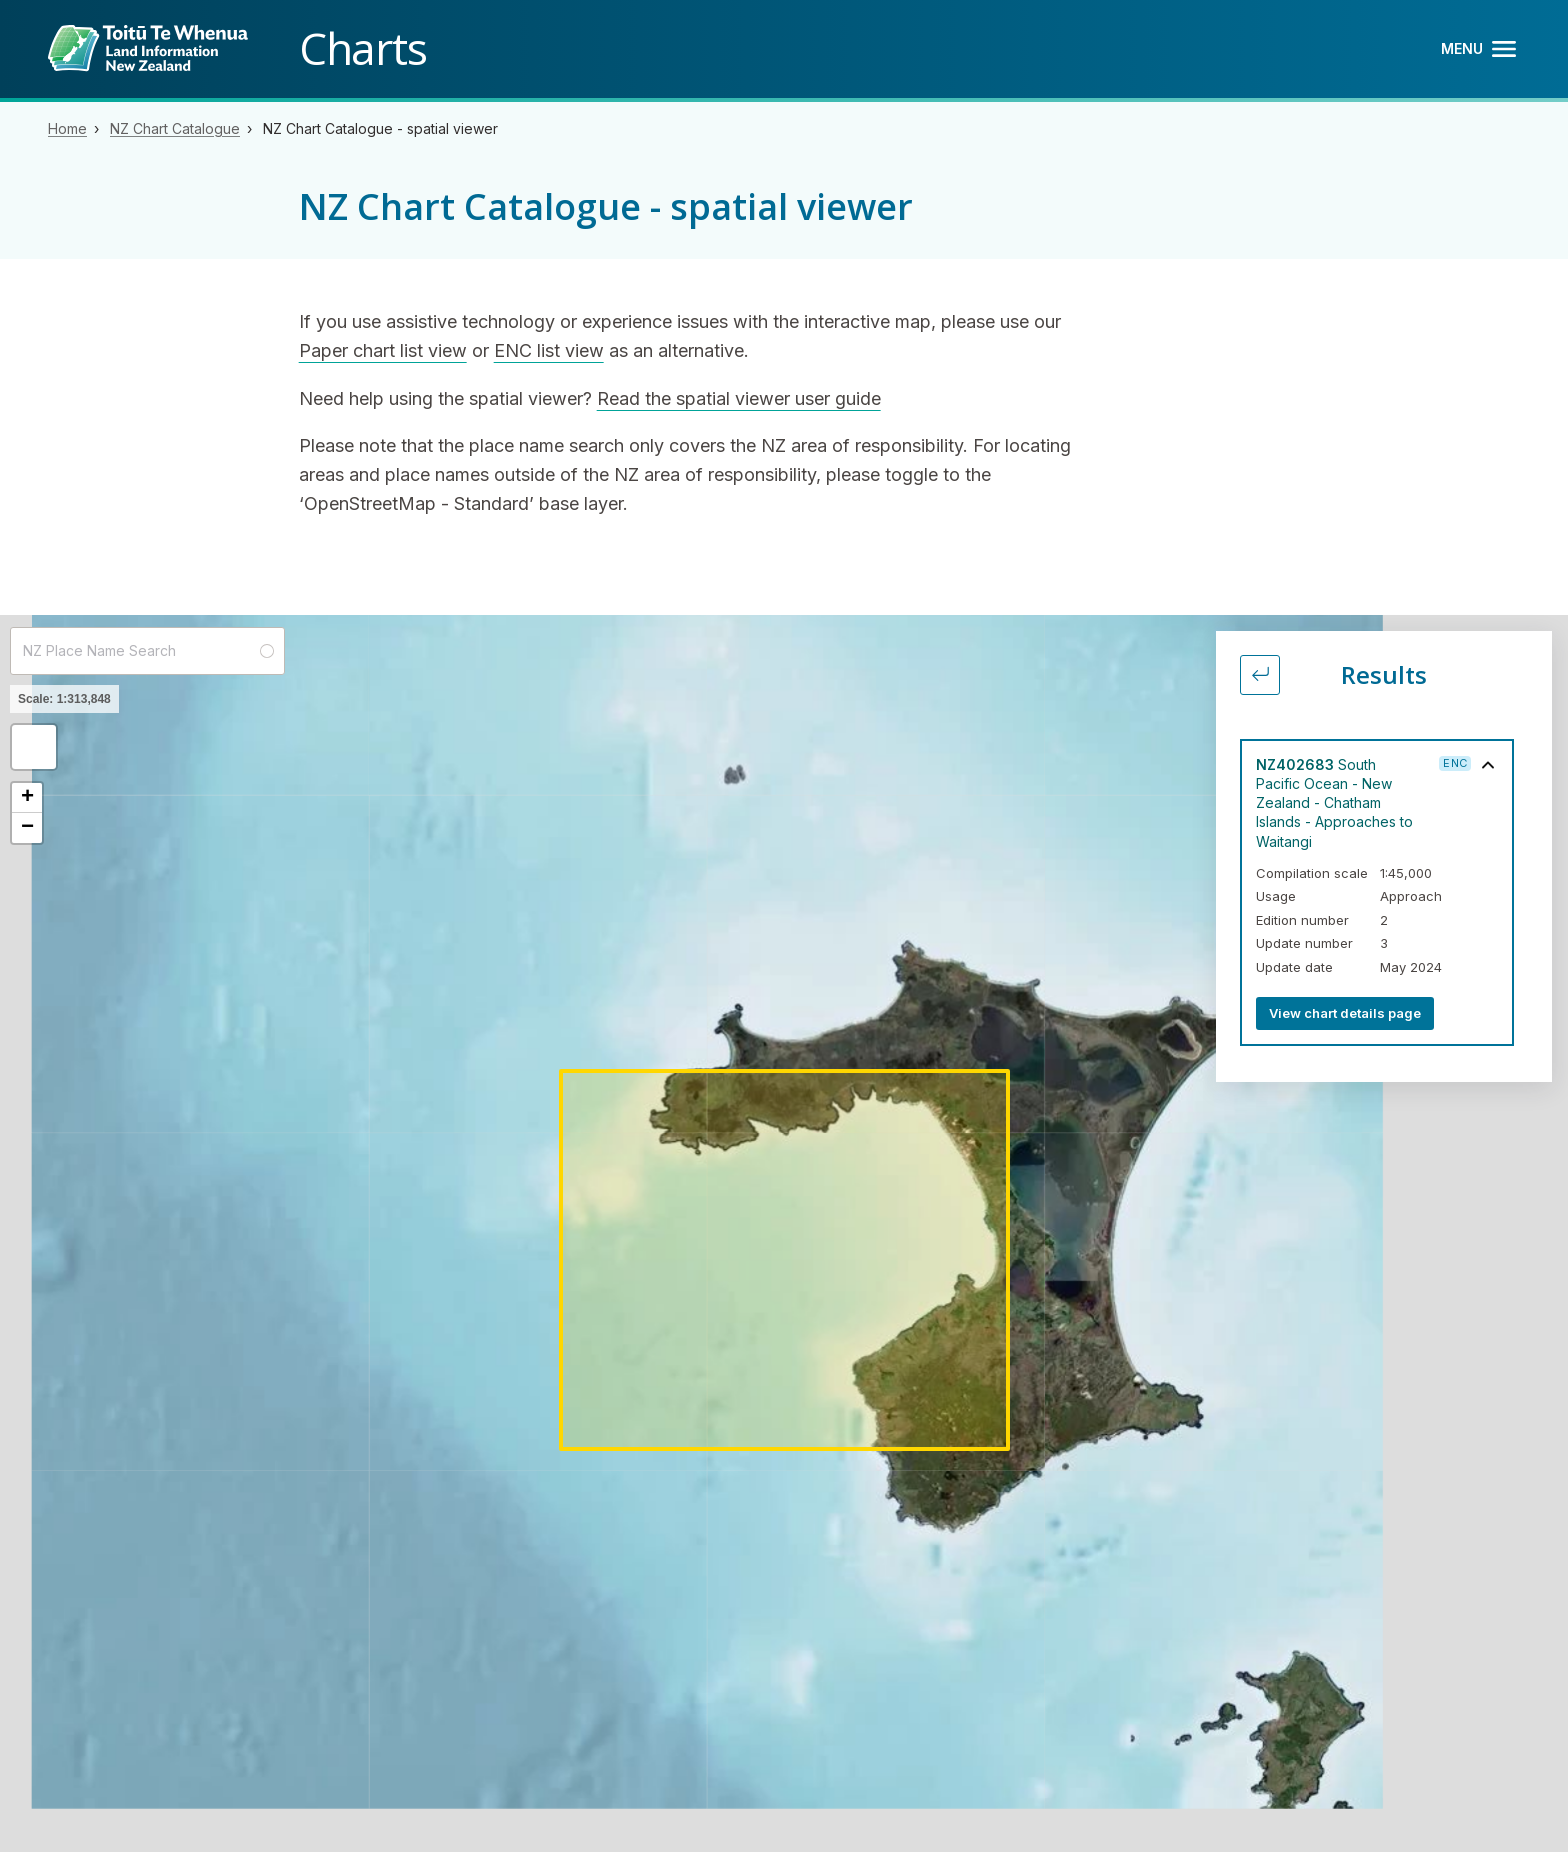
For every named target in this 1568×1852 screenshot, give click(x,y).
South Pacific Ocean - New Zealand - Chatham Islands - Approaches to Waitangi (1334, 803)
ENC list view (549, 350)
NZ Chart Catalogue (175, 128)
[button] (34, 747)
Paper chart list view (383, 350)
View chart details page (1345, 1013)
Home (67, 128)
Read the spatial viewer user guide (739, 398)
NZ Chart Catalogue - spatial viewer (380, 128)
